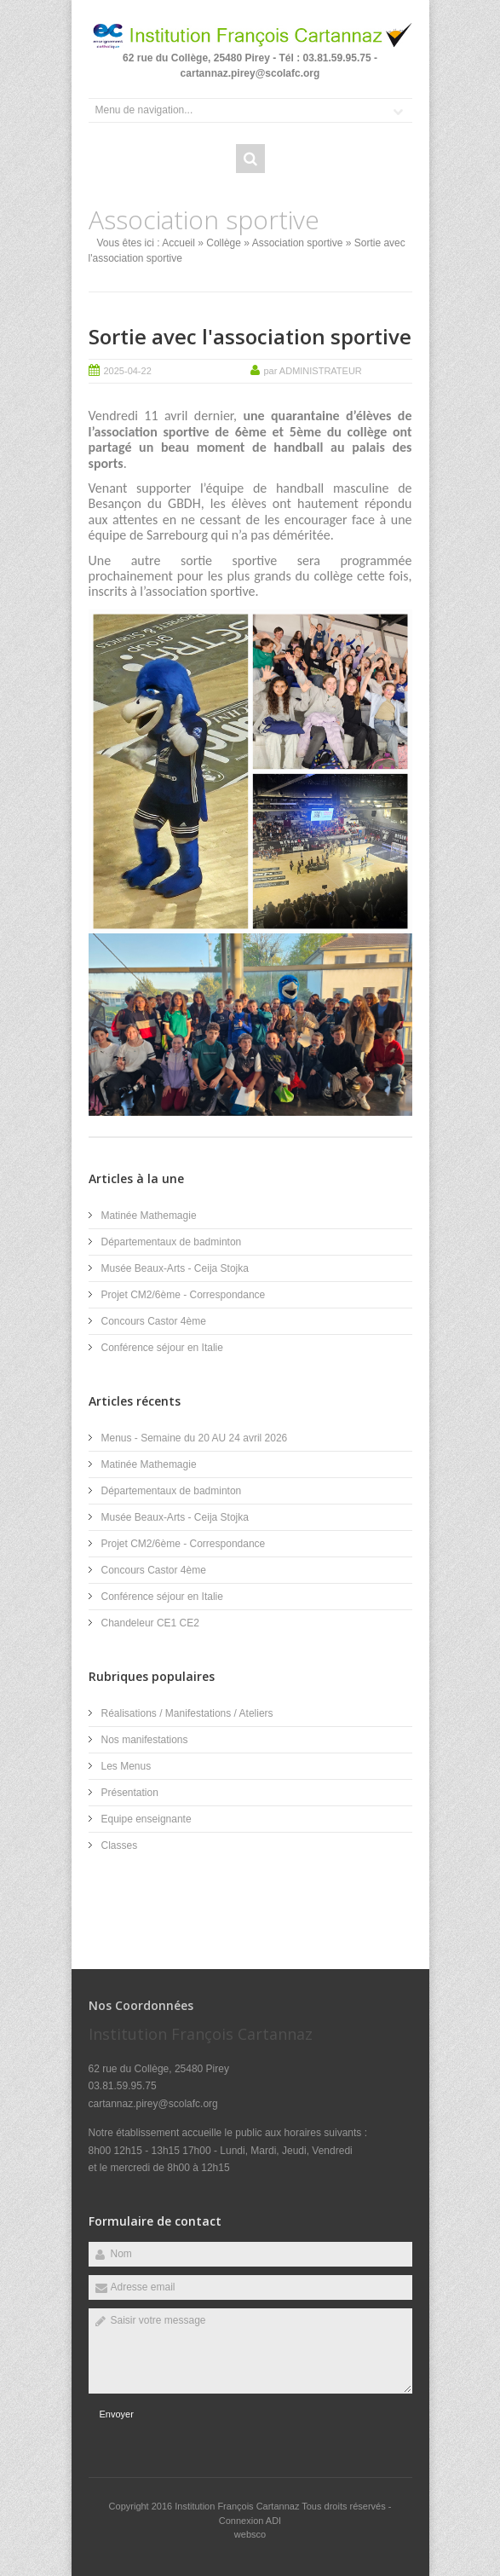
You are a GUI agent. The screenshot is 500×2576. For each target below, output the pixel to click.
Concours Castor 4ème (153, 1321)
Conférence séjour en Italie (162, 1348)
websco (250, 2534)
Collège (223, 243)
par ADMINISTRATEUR (313, 371)
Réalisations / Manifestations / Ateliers (187, 1713)
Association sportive (297, 243)
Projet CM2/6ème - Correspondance (183, 1295)
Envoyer (117, 2414)
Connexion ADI (250, 2520)
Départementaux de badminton (171, 1242)
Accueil (178, 243)
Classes (119, 1845)
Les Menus (126, 1766)
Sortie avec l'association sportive (250, 336)
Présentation (129, 1793)
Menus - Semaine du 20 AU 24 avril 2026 (194, 1438)
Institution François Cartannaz (238, 2506)
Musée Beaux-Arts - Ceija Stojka (175, 1268)
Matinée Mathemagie (149, 1216)
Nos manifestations (144, 1740)
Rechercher (250, 158)
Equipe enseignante (146, 1819)
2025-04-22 (128, 371)
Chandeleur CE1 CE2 (150, 1623)
